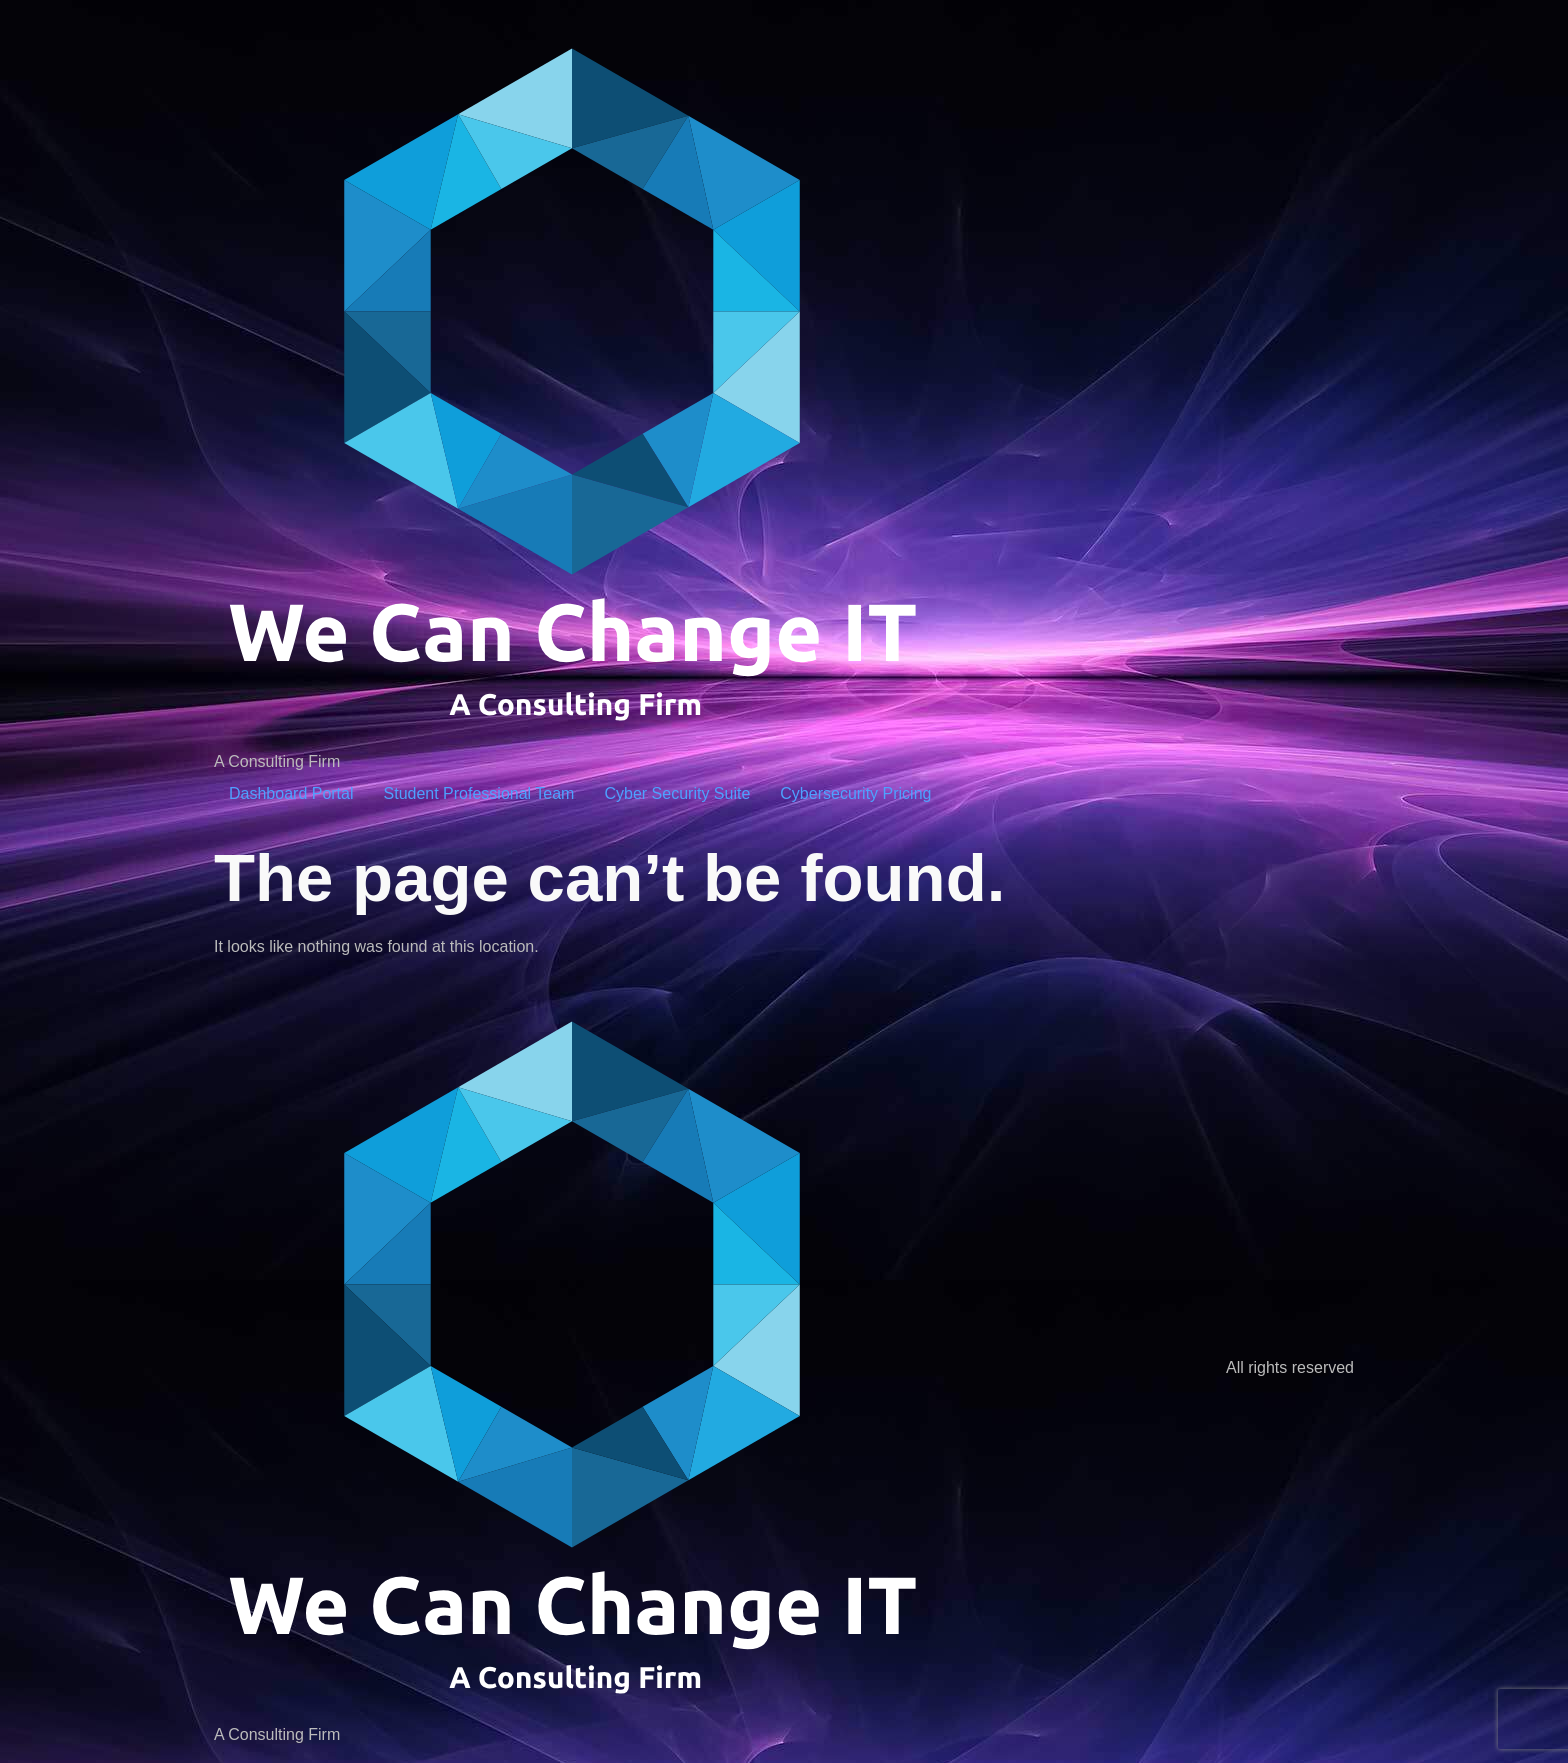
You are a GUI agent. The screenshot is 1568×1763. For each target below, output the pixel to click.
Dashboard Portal (291, 793)
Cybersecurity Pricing (855, 793)
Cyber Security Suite (677, 793)
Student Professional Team (479, 793)
